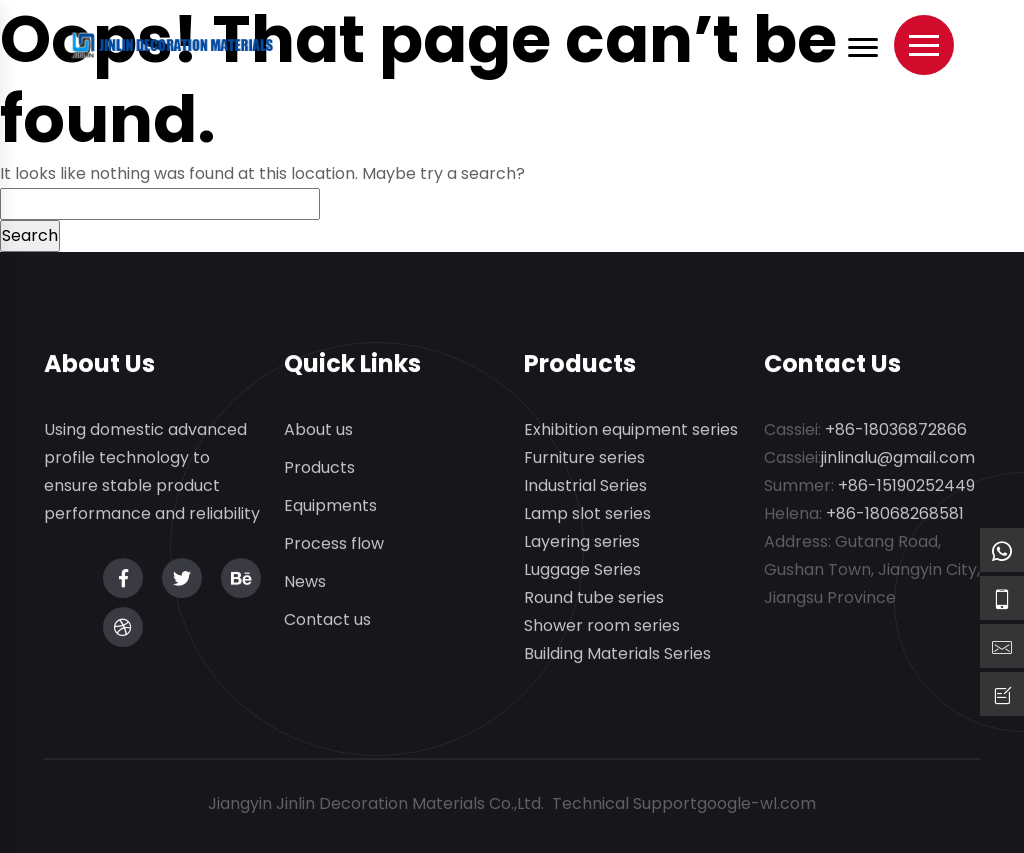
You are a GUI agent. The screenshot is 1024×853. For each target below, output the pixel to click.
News (305, 582)
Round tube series (594, 598)
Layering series (582, 542)
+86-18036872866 (896, 430)
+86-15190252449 (906, 486)
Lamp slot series (587, 514)
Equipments (330, 506)
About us (318, 430)
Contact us (327, 620)
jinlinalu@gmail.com (898, 458)
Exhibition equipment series (631, 430)
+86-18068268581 (895, 514)
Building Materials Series (617, 654)
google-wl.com (756, 803)
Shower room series (602, 626)
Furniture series (584, 458)
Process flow (334, 544)
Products (319, 468)
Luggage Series (582, 570)
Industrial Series (585, 486)
